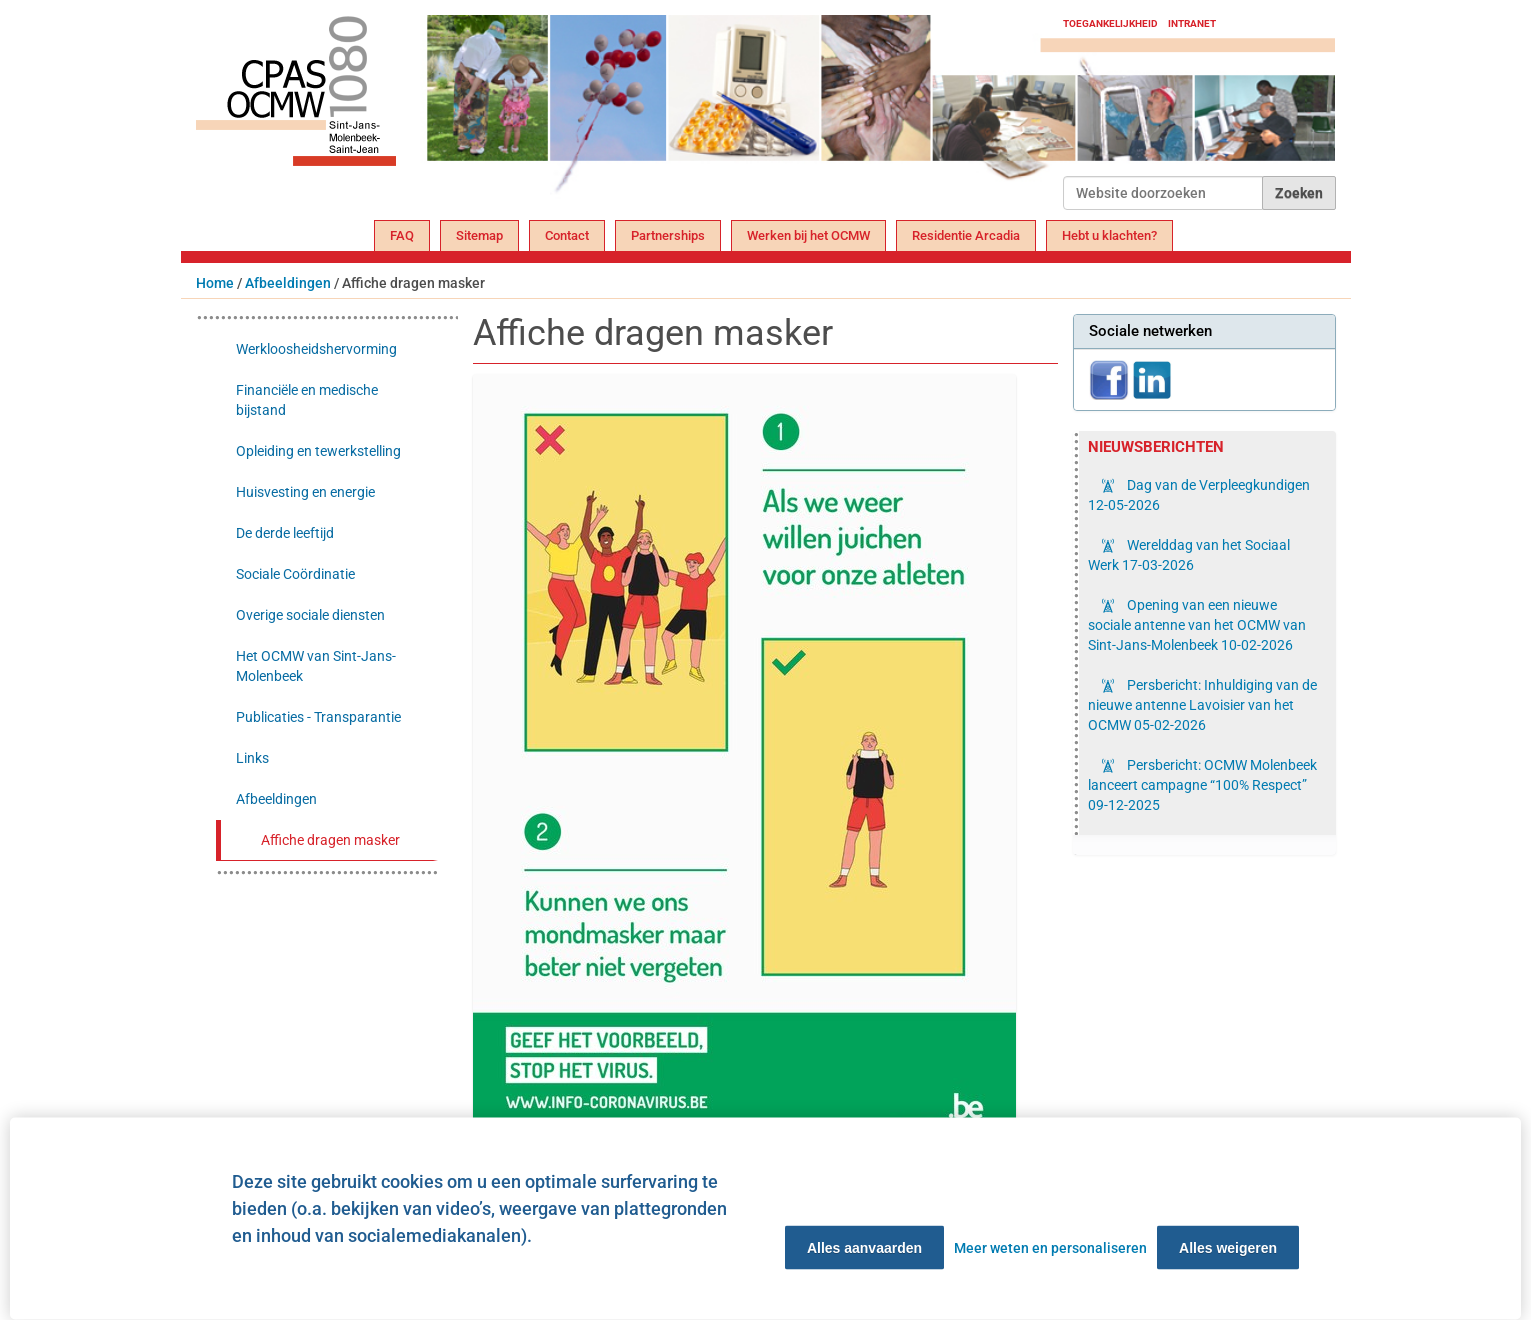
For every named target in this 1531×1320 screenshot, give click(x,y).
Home (215, 283)
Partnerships (668, 235)
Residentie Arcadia (966, 235)
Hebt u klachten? (1109, 235)
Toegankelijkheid (1110, 23)
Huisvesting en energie (305, 492)
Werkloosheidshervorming (316, 349)
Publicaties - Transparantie (318, 717)
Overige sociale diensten (310, 615)
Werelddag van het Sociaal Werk (1189, 555)
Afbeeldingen (288, 283)
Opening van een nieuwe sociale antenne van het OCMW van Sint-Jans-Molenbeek (1197, 625)
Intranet (1192, 23)
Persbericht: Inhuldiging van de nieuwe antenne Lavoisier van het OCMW (1202, 705)
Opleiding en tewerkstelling (318, 451)
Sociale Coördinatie (295, 574)
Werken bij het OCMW (808, 235)
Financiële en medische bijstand (307, 400)
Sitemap (479, 235)
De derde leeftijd (285, 533)
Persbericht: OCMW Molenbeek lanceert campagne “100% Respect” (1202, 785)
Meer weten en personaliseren (1050, 1248)
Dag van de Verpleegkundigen (1199, 495)
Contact (567, 235)
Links (252, 758)
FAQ (402, 235)
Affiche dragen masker (330, 840)
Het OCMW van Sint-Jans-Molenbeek (316, 666)
